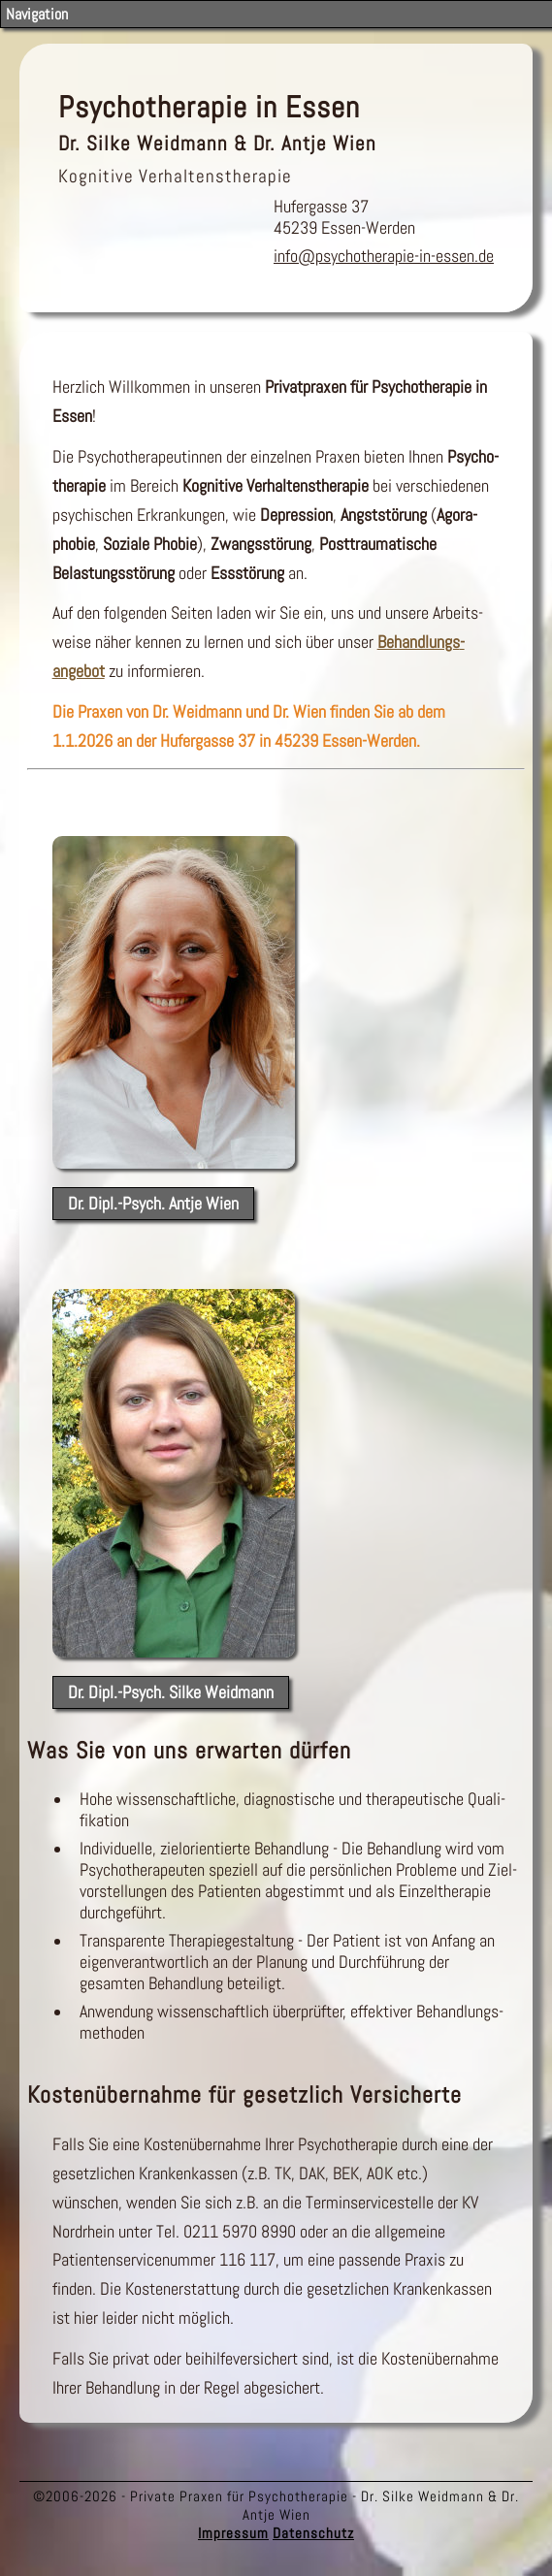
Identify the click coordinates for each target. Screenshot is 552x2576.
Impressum (233, 2533)
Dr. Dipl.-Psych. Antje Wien (153, 1203)
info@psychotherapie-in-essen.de (384, 256)
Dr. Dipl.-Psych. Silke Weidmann (171, 1692)
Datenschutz (313, 2533)
